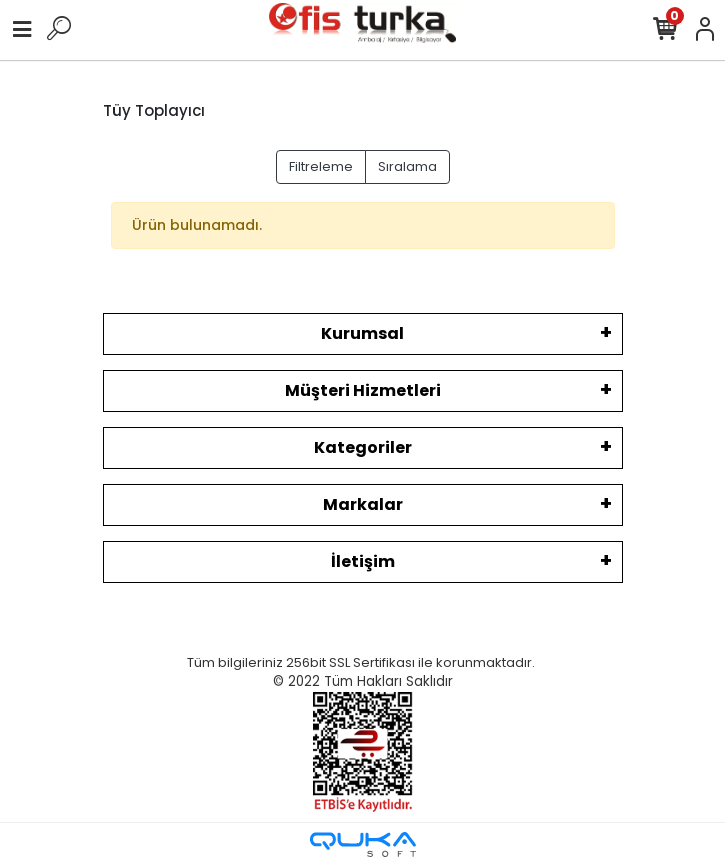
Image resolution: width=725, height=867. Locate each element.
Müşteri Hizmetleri (363, 390)
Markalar (363, 504)
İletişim (363, 561)
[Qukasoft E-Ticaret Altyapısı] (363, 844)
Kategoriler (363, 447)
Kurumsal (362, 333)
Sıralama (407, 166)
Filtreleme (321, 166)
